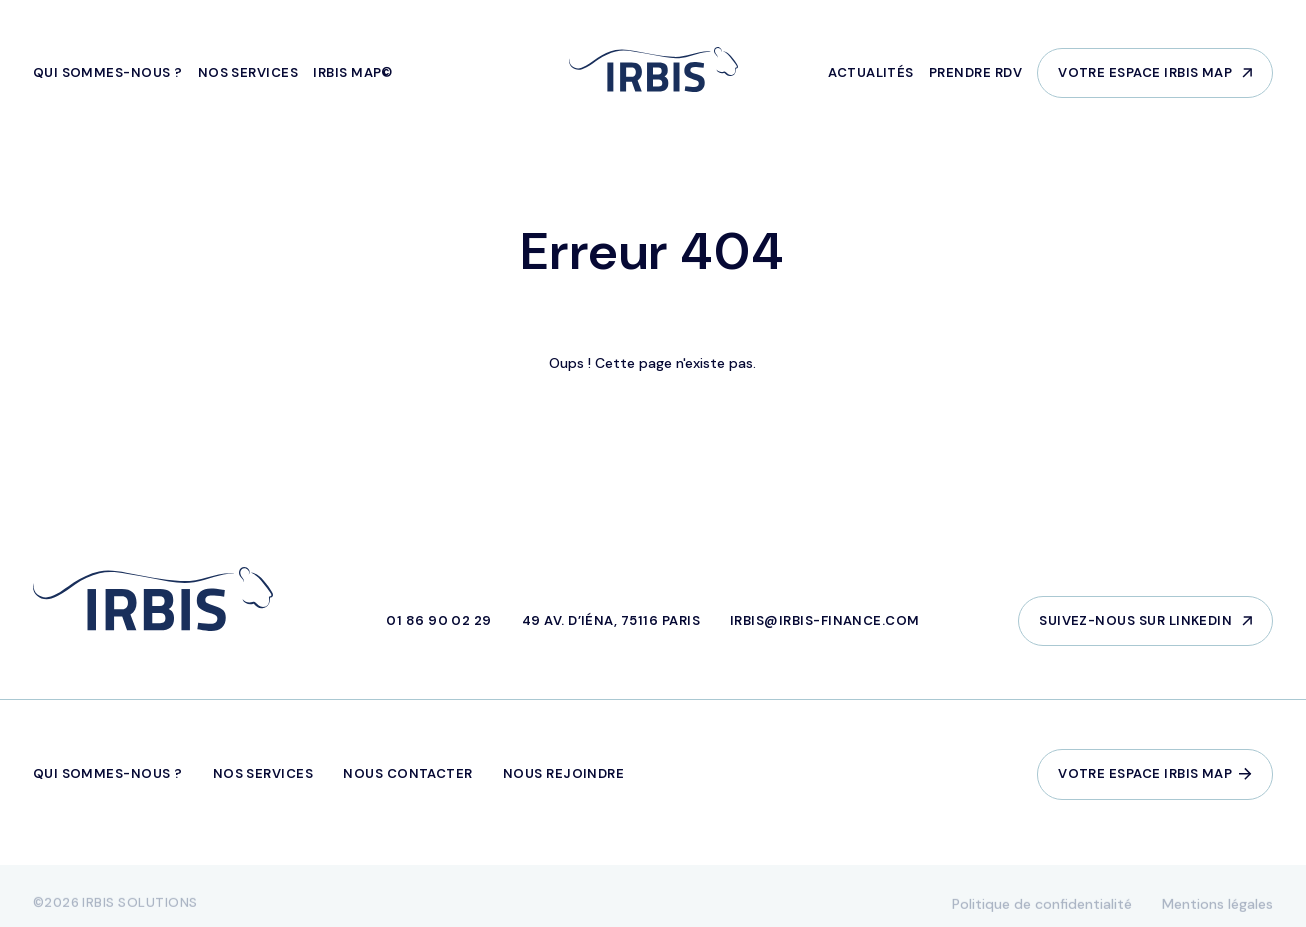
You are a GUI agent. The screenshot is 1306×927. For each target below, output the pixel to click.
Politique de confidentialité (1042, 910)
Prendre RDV (975, 72)
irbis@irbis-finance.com (825, 620)
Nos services (248, 72)
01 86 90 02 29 (439, 620)
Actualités (871, 72)
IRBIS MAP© (353, 72)
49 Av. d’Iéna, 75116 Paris (611, 620)
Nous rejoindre (564, 773)
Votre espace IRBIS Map (1145, 72)
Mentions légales (1217, 910)
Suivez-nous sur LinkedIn (1135, 620)
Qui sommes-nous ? (108, 72)
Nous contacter (408, 773)
